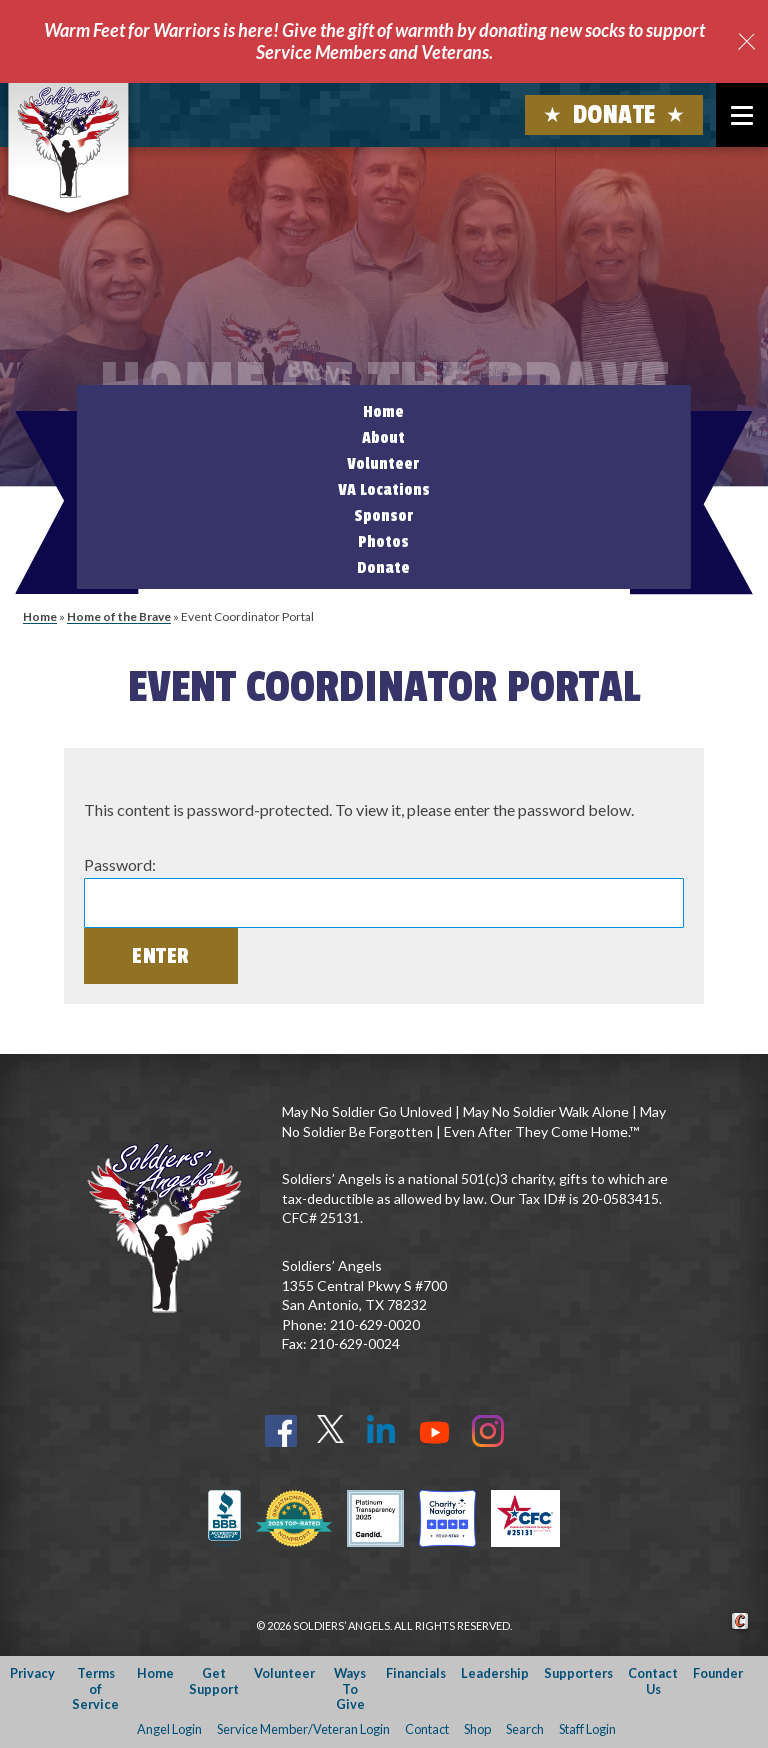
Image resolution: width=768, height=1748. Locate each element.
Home (383, 412)
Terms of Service (95, 1688)
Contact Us (653, 1680)
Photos (383, 542)
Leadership (495, 1673)
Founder (718, 1673)
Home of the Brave (119, 616)
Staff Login (587, 1729)
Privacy (32, 1673)
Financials (416, 1673)
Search (525, 1729)
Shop (477, 1729)
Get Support (214, 1680)
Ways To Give (350, 1688)
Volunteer (383, 464)
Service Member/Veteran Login (303, 1729)
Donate (614, 115)
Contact (427, 1729)
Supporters (578, 1673)
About (383, 438)
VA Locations (384, 490)
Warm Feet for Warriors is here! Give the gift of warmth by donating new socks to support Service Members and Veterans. (374, 41)
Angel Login (169, 1729)
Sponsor (384, 516)
